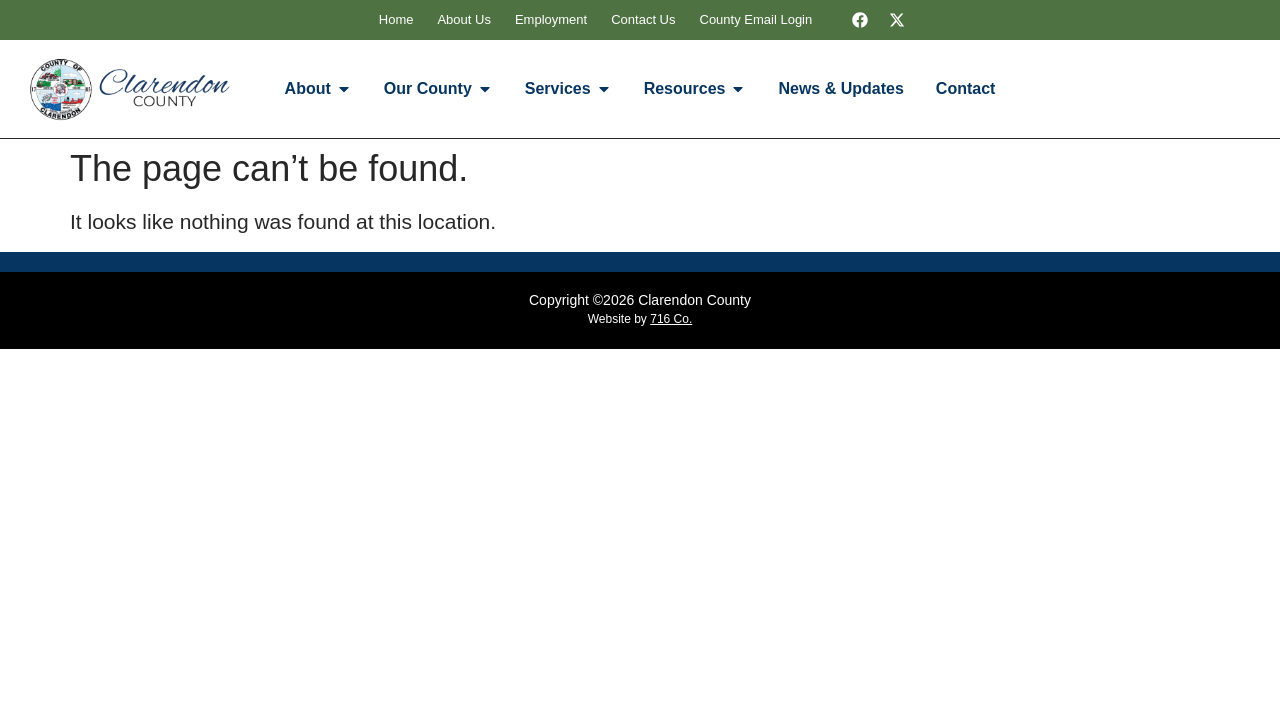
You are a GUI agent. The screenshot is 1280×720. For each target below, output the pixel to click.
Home (396, 19)
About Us (463, 19)
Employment (551, 19)
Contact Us (643, 19)
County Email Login (756, 19)
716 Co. (671, 319)
